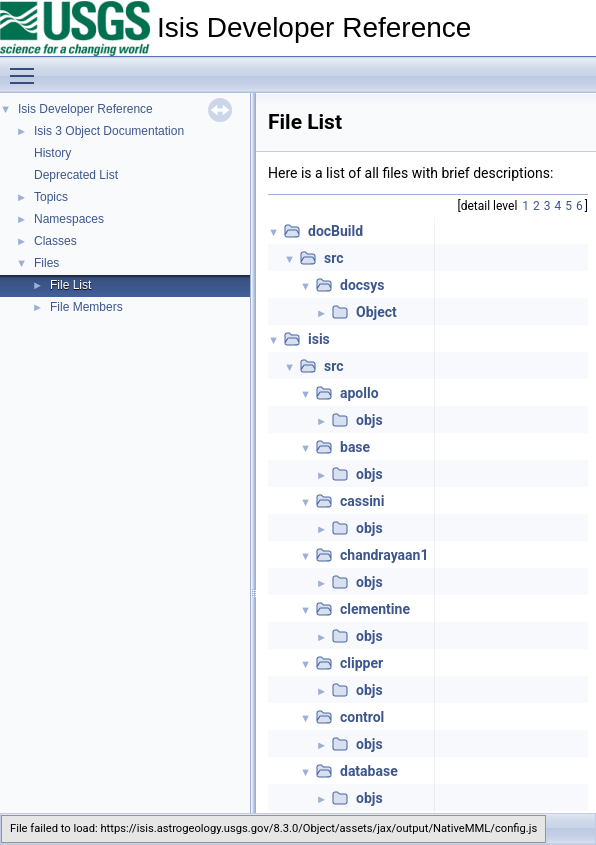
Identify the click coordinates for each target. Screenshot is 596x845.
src (333, 258)
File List (70, 285)
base (355, 447)
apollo (359, 393)
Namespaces (69, 219)
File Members (86, 307)
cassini (362, 501)
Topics (51, 197)
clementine (375, 609)
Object (376, 312)
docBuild (335, 231)
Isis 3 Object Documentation (109, 131)
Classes (55, 241)
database (369, 771)
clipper (361, 663)
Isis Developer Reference (85, 109)
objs (369, 420)
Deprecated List (76, 175)
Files (46, 263)
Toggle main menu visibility (27, 67)
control (362, 717)
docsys (362, 285)
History (52, 153)
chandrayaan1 (384, 555)
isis (319, 339)
